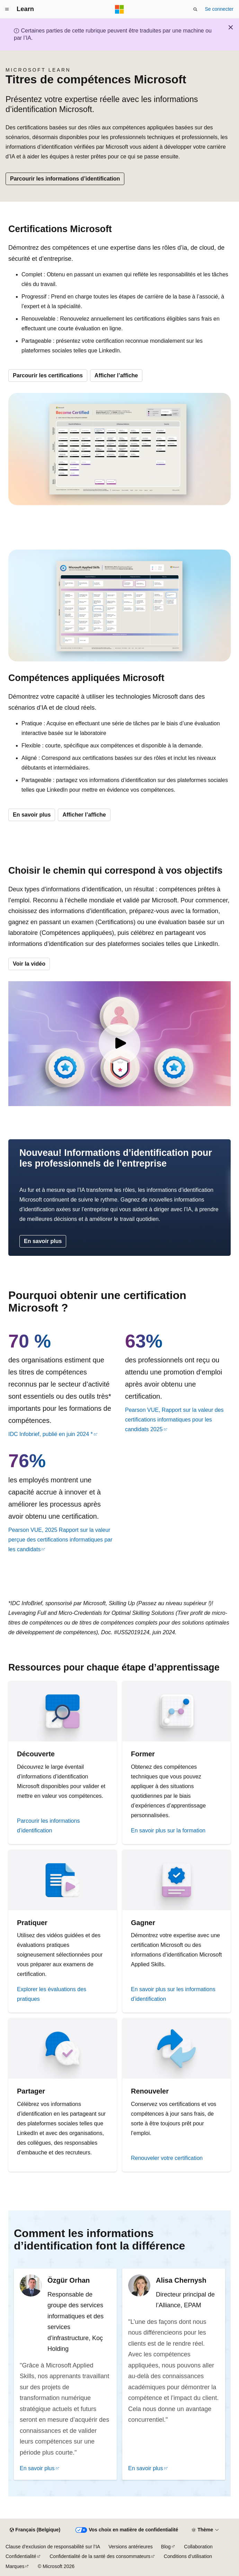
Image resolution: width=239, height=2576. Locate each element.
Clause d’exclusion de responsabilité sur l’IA (53, 2546)
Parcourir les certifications (48, 375)
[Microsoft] (119, 9)
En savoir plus (32, 815)
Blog (166, 2546)
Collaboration (198, 2546)
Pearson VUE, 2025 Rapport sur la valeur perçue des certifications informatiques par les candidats (60, 1539)
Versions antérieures (130, 2546)
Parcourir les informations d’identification (65, 179)
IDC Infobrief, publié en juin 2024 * (50, 1434)
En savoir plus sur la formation (168, 1830)
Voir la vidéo (29, 964)
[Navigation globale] (7, 9)
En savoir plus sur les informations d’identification (173, 1994)
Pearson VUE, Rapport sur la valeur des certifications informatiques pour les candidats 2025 (174, 1419)
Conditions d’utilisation (188, 2556)
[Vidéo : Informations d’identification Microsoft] (119, 1043)
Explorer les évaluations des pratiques (51, 1994)
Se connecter (219, 9)
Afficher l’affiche (116, 375)
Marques (15, 2566)
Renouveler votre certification (167, 2158)
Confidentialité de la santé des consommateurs (100, 2556)
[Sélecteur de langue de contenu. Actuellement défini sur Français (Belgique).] (35, 2530)
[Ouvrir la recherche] (195, 9)
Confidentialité (21, 2556)
